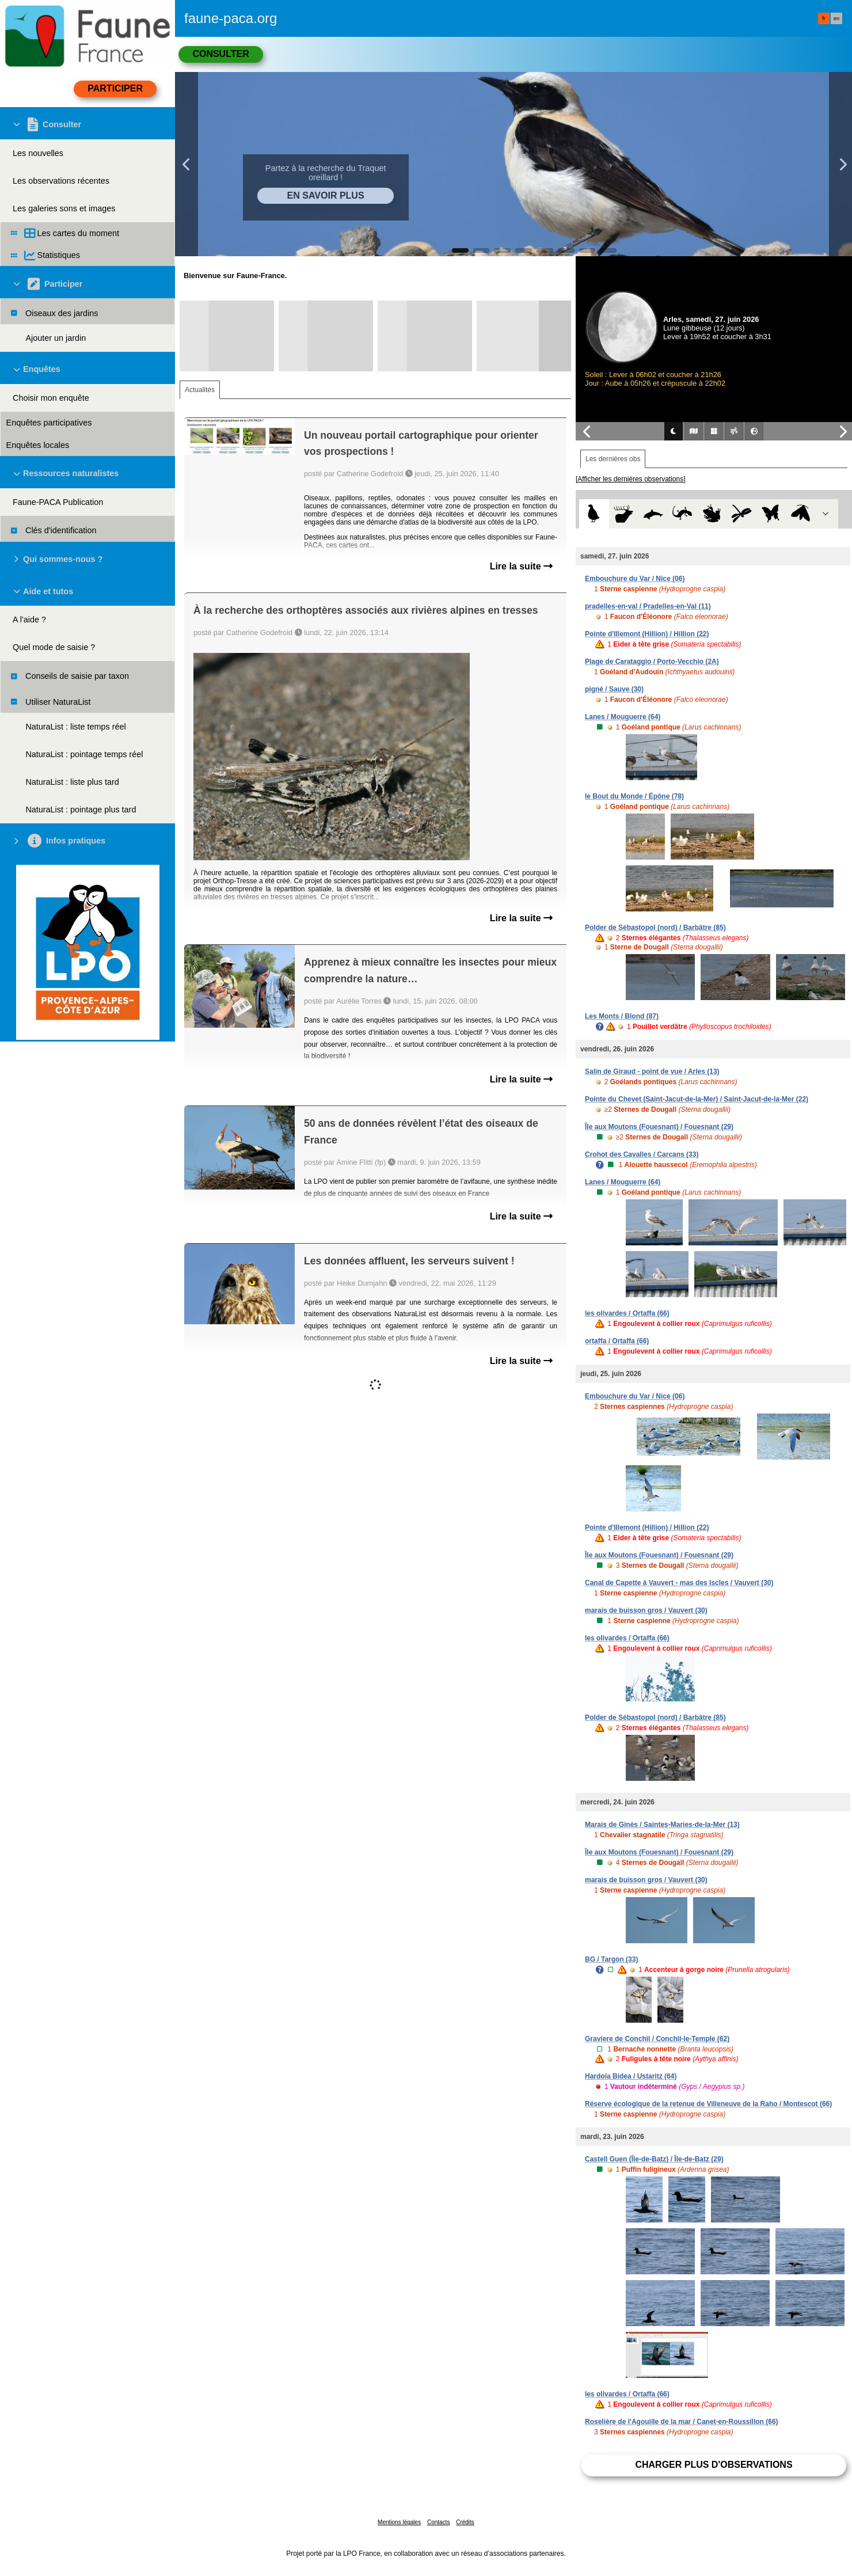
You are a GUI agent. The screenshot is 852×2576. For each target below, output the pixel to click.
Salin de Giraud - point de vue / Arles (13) (652, 1071)
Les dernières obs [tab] (612, 459)
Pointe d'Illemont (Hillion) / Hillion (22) (647, 634)
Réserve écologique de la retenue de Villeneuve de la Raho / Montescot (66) (708, 2104)
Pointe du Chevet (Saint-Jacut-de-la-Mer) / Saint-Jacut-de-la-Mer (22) (696, 1099)
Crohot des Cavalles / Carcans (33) (641, 1154)
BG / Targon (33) (611, 1959)
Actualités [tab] (200, 390)
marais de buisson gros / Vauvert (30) (646, 1610)
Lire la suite (521, 566)
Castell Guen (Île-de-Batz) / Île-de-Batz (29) (654, 2159)
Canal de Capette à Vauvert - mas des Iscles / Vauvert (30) (679, 1583)
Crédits (465, 2522)
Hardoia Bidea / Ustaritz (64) (630, 2076)
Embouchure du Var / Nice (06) (634, 579)
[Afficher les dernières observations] (631, 479)
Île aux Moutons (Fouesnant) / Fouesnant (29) (659, 1127)
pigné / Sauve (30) (614, 689)
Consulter (220, 54)
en (836, 18)
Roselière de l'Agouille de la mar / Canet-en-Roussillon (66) (681, 2422)
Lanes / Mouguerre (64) (622, 717)
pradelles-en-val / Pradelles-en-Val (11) (648, 606)
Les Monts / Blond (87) (622, 1016)
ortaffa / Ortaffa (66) (617, 1341)
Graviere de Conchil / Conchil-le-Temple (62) (657, 2039)
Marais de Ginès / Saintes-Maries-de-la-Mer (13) (662, 1825)
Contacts (438, 2522)
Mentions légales (399, 2522)
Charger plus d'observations (713, 2464)
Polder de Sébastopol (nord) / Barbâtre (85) (655, 928)
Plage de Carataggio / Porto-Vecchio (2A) (652, 662)
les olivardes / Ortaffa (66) (627, 1313)
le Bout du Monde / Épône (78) (634, 796)
